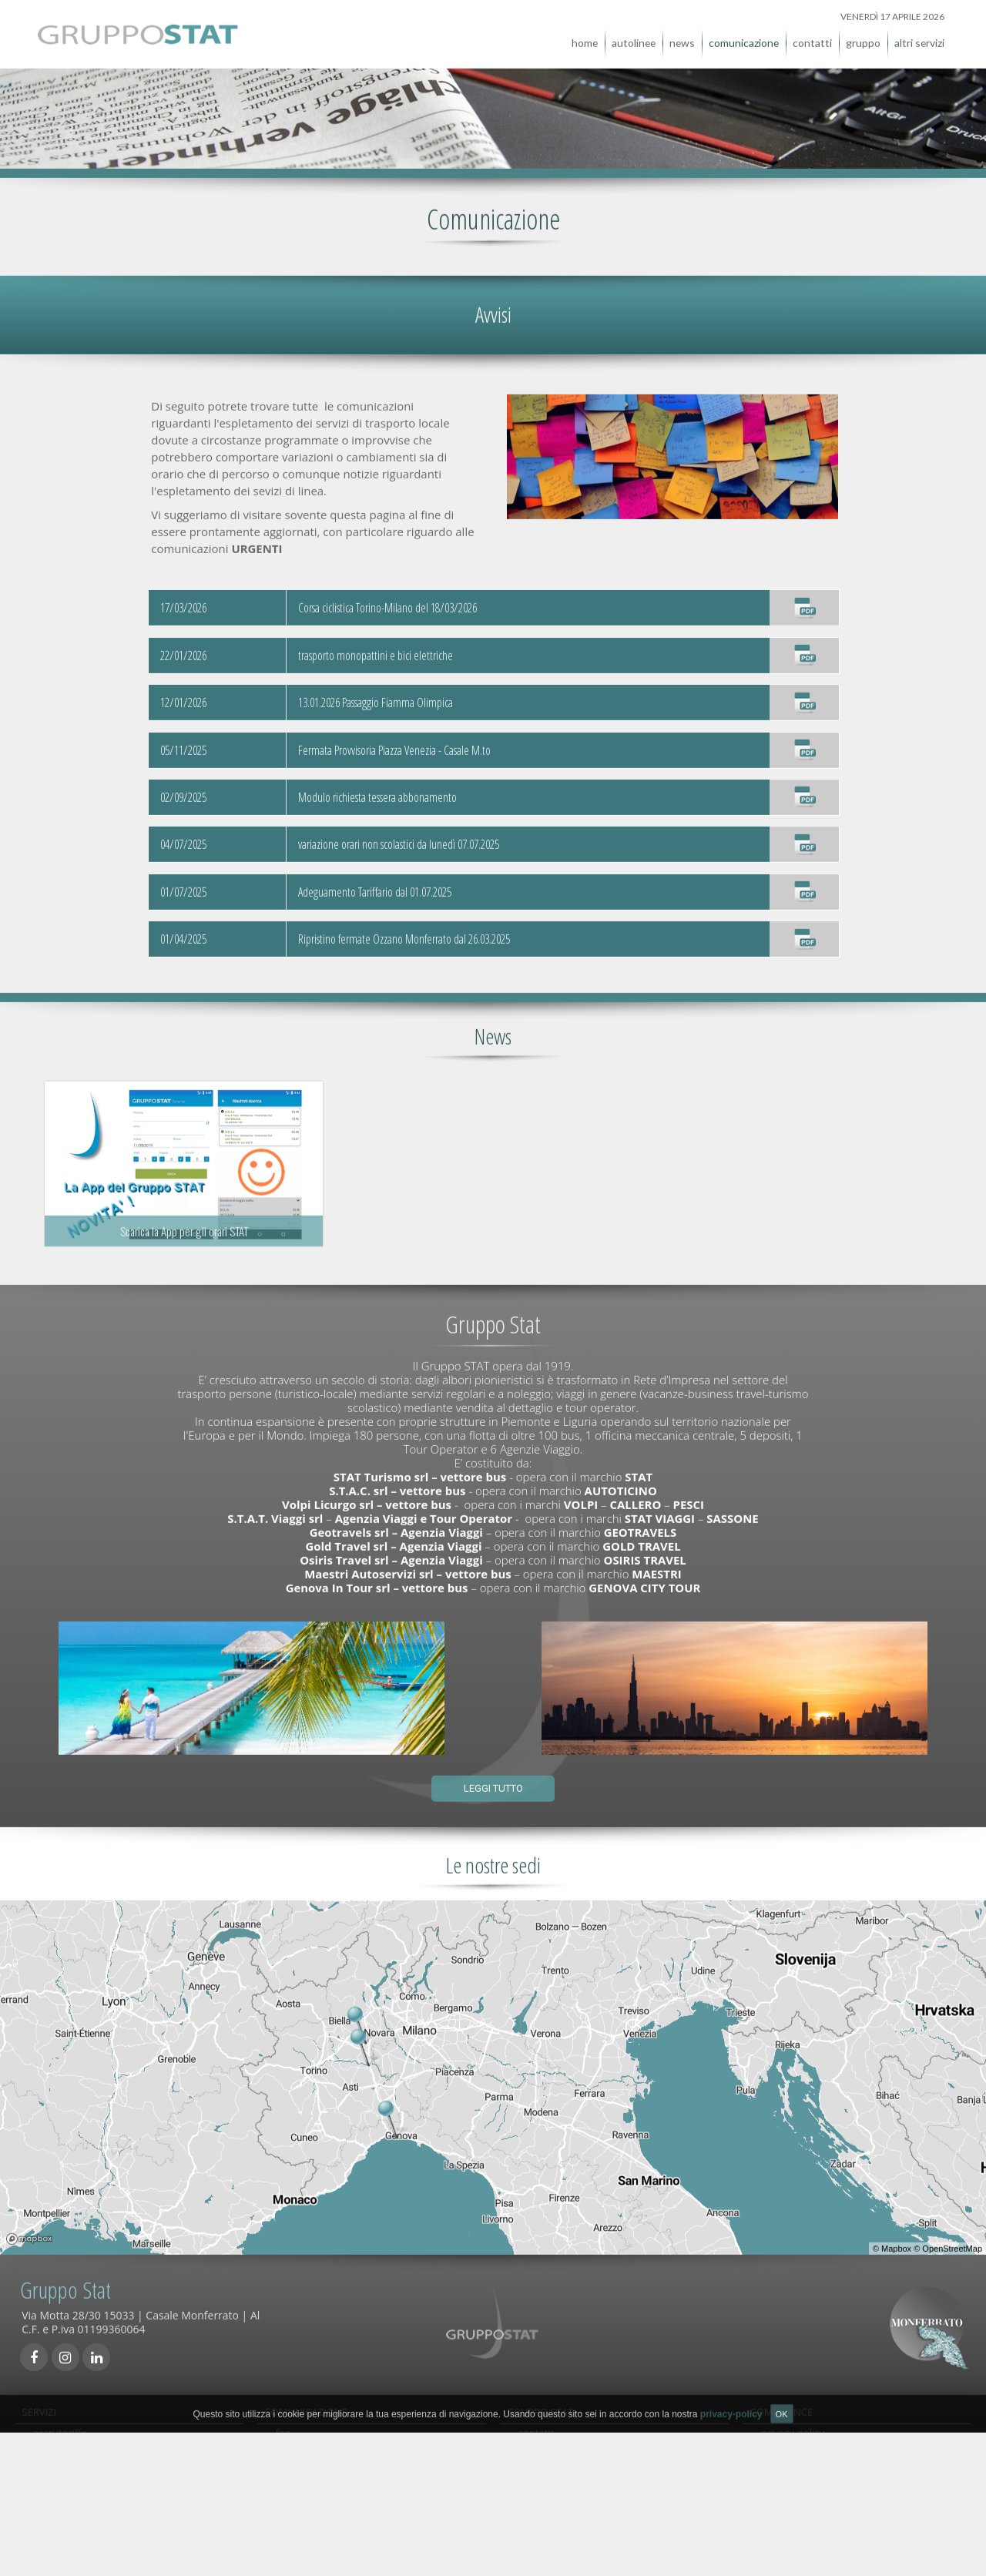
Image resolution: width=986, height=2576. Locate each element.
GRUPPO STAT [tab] (540, 2402)
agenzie (536, 2451)
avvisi (288, 2451)
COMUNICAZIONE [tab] (305, 2402)
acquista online (68, 2451)
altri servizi (919, 32)
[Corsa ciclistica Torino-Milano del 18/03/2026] (804, 598)
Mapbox (896, 2239)
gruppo (863, 32)
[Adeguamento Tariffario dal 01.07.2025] (804, 882)
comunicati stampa (320, 2521)
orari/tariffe (60, 2433)
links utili (296, 2486)
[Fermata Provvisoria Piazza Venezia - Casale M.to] (804, 740)
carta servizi (789, 2468)
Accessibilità (789, 2504)
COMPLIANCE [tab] (781, 2402)
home (585, 32)
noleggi (50, 2486)
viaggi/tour (58, 2504)
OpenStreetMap (952, 2239)
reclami (293, 2468)
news (682, 32)
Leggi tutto (493, 1779)
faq (283, 2433)
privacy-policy (792, 2433)
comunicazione (744, 32)
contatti (812, 32)
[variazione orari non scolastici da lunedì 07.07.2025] (804, 835)
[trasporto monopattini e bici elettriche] (804, 645)
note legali (785, 2521)
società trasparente (806, 2486)
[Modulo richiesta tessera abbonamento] (804, 787)
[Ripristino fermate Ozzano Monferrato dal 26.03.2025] (804, 930)
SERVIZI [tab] (39, 2402)
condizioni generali (320, 2504)
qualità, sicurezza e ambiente (829, 2451)
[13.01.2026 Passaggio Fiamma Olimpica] (804, 692)
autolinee (634, 32)
